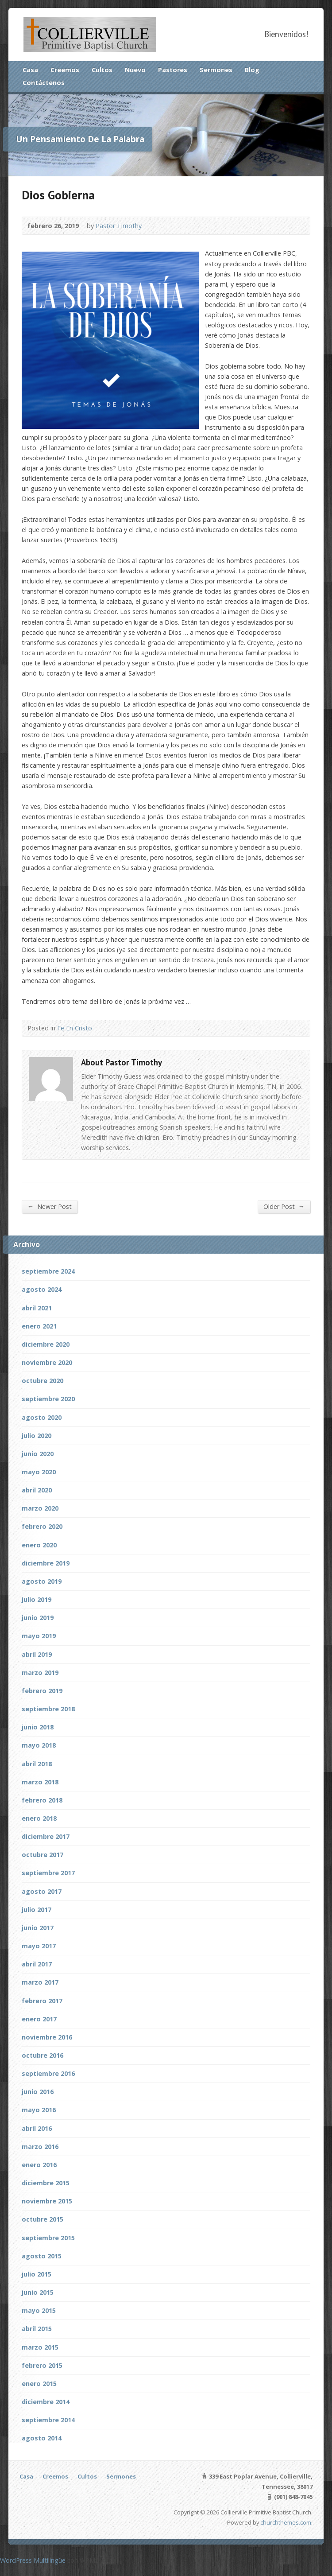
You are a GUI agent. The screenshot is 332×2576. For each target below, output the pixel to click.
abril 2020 (37, 1490)
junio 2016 (38, 2091)
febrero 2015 (42, 2365)
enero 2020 (39, 1545)
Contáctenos (44, 82)
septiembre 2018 (48, 1709)
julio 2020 (36, 1435)
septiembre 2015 (48, 2238)
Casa (30, 70)
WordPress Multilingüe (33, 2560)
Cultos (102, 70)
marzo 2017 (40, 1982)
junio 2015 (38, 2292)
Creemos (64, 70)
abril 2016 (37, 2128)
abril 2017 (37, 1964)
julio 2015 (36, 2274)
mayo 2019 (39, 1636)
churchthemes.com (285, 2522)
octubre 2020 (42, 1380)
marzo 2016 (40, 2146)
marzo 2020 (40, 1508)
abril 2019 (37, 1654)
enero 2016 (39, 2164)
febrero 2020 (42, 1526)
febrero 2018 (42, 1800)
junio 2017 (38, 1927)
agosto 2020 (42, 1417)
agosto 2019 (42, 1581)
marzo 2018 (40, 1782)
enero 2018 (39, 1818)
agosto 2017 (42, 1891)
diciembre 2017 (45, 1836)
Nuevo (135, 70)
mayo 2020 (39, 1472)
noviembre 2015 (47, 2201)
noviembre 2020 (47, 1362)
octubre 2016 (42, 2055)
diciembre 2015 (45, 2183)
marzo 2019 (40, 1672)
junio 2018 (38, 1727)
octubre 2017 (42, 1854)
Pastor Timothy (119, 225)
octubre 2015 (42, 2219)
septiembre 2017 (48, 1873)
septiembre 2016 (48, 2073)
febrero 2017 (42, 2001)
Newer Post (49, 1206)
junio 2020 (38, 1453)
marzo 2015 (40, 2347)
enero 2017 (39, 2019)
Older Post (284, 1206)
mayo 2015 (39, 2310)
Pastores (172, 70)
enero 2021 (39, 1326)
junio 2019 (38, 1617)
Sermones (216, 70)
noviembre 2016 (47, 2037)
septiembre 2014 (48, 2420)
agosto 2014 (42, 2438)
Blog (252, 70)
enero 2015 (39, 2383)
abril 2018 (37, 1764)
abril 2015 (37, 2328)
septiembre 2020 (48, 1399)
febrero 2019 (42, 1690)
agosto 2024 (42, 1289)
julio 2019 (36, 1599)
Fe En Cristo (74, 1028)
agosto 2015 (42, 2256)
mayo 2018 (39, 1745)
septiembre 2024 (48, 1271)
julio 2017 (36, 1909)
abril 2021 (37, 1308)
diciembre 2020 (45, 1344)
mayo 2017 (39, 1946)
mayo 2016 (39, 2110)
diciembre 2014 (45, 2401)
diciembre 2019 (45, 1563)
